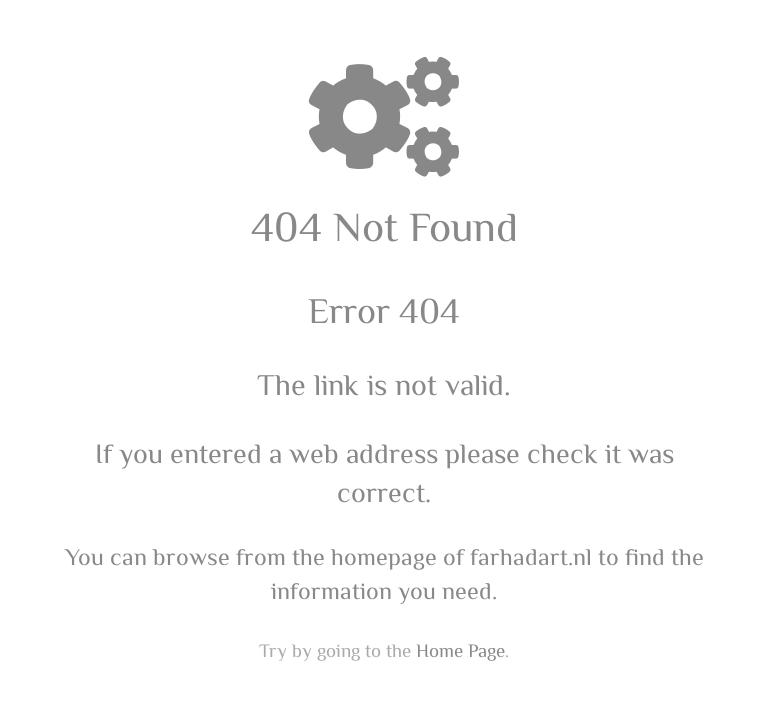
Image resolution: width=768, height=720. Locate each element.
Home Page (460, 649)
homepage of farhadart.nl (461, 556)
